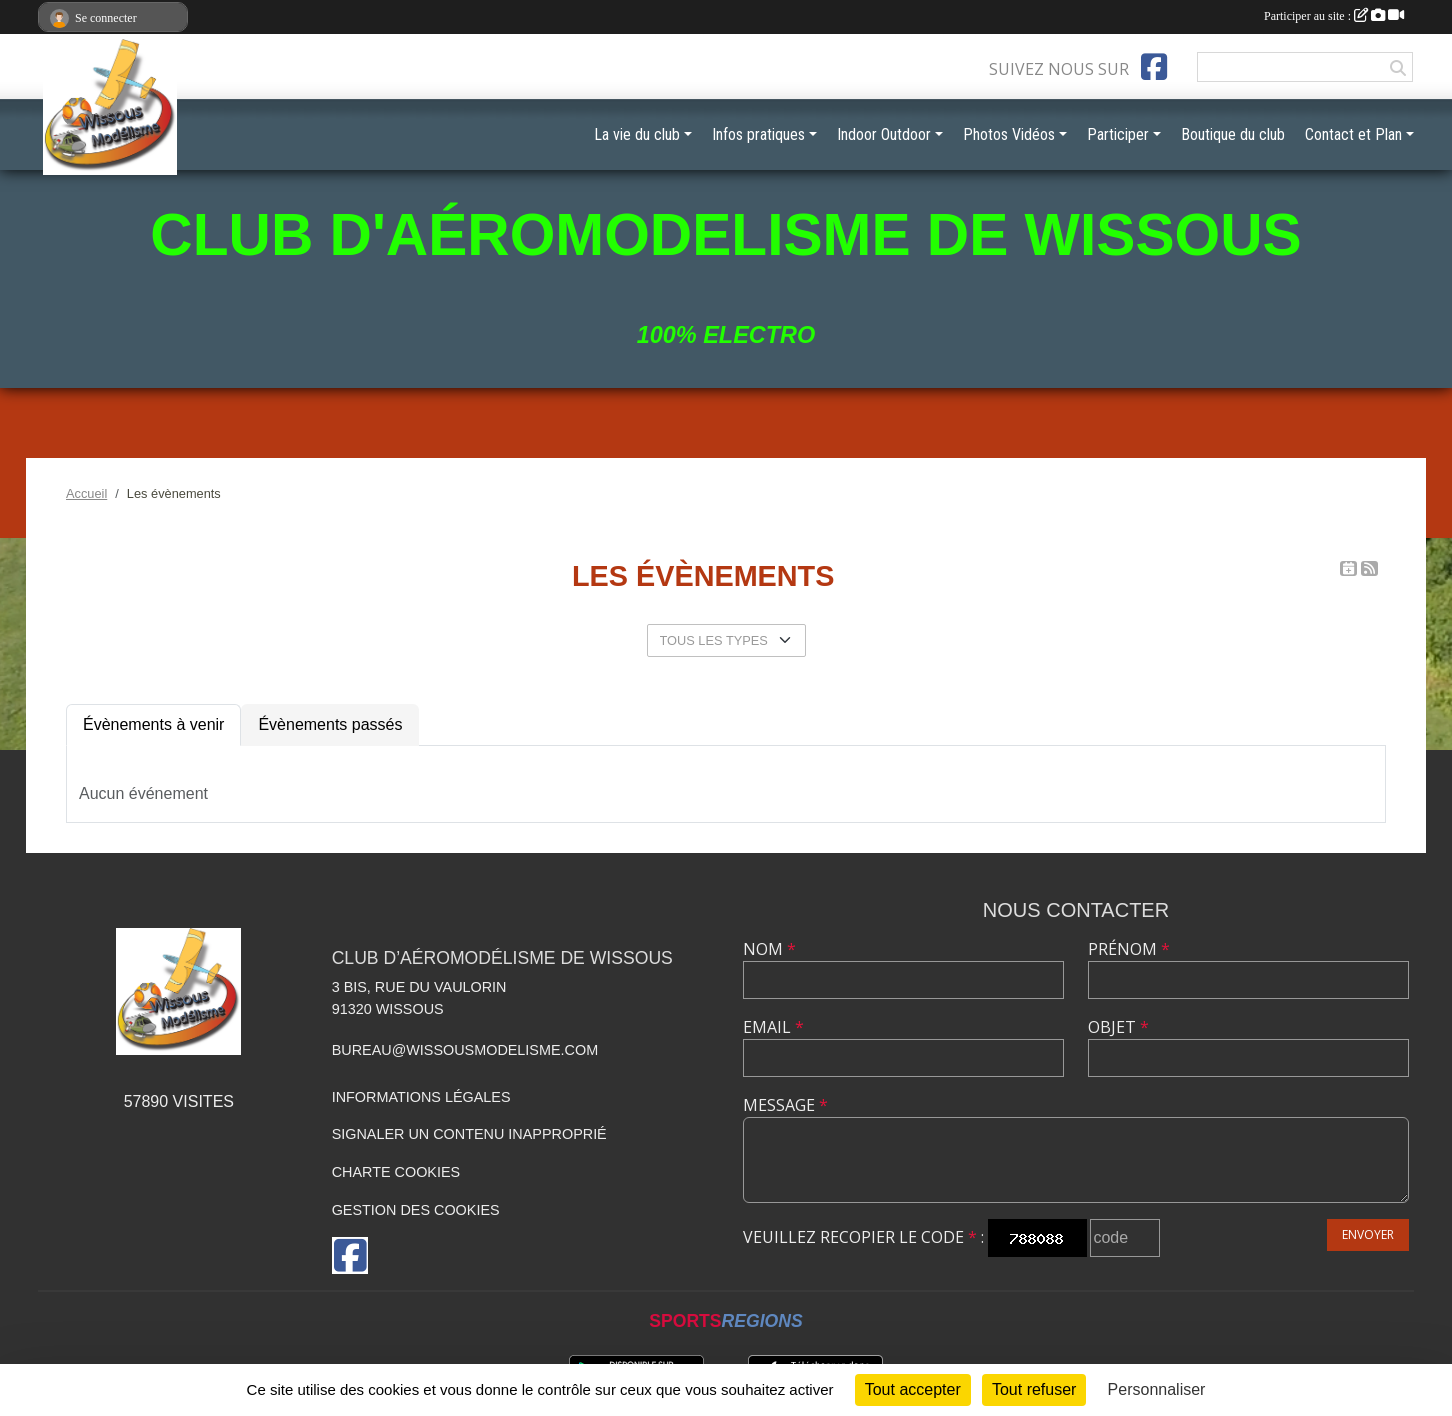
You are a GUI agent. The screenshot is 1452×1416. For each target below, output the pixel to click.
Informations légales (421, 1097)
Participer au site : (1334, 16)
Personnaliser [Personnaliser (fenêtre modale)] (1157, 1389)
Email (773, 1027)
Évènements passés (330, 724)
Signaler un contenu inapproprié (469, 1134)
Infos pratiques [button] (758, 134)
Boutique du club (1233, 134)
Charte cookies (396, 1172)
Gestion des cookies (416, 1210)
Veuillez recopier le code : (863, 1237)
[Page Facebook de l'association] (1154, 67)
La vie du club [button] (637, 134)
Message (785, 1105)
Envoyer (1368, 1234)
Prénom (1129, 949)
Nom (769, 949)
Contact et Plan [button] (1353, 134)
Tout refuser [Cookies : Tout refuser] (1034, 1389)
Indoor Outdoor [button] (884, 134)
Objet (1118, 1027)
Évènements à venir (153, 724)
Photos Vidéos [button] (1009, 134)
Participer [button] (1118, 134)
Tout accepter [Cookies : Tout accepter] (913, 1389)
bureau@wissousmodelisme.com (465, 1050)
